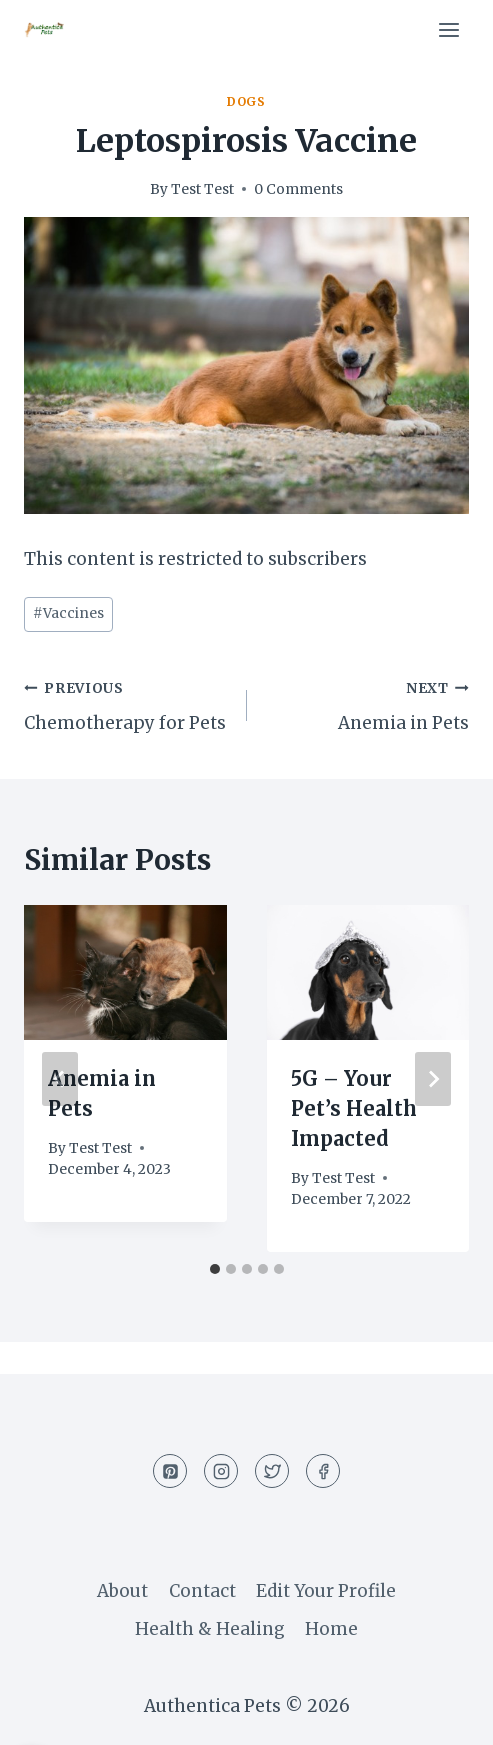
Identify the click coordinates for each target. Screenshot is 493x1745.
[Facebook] (323, 1471)
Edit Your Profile (326, 1591)
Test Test (202, 189)
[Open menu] (448, 29)
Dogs (246, 101)
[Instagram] (221, 1471)
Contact (202, 1591)
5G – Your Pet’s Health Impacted (354, 1108)
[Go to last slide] (60, 1079)
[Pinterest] (170, 1471)
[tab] (215, 1269)
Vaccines (68, 613)
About (122, 1591)
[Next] (433, 1079)
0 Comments (298, 189)
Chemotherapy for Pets (127, 704)
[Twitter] (272, 1471)
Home (331, 1629)
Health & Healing (210, 1629)
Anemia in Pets (367, 704)
